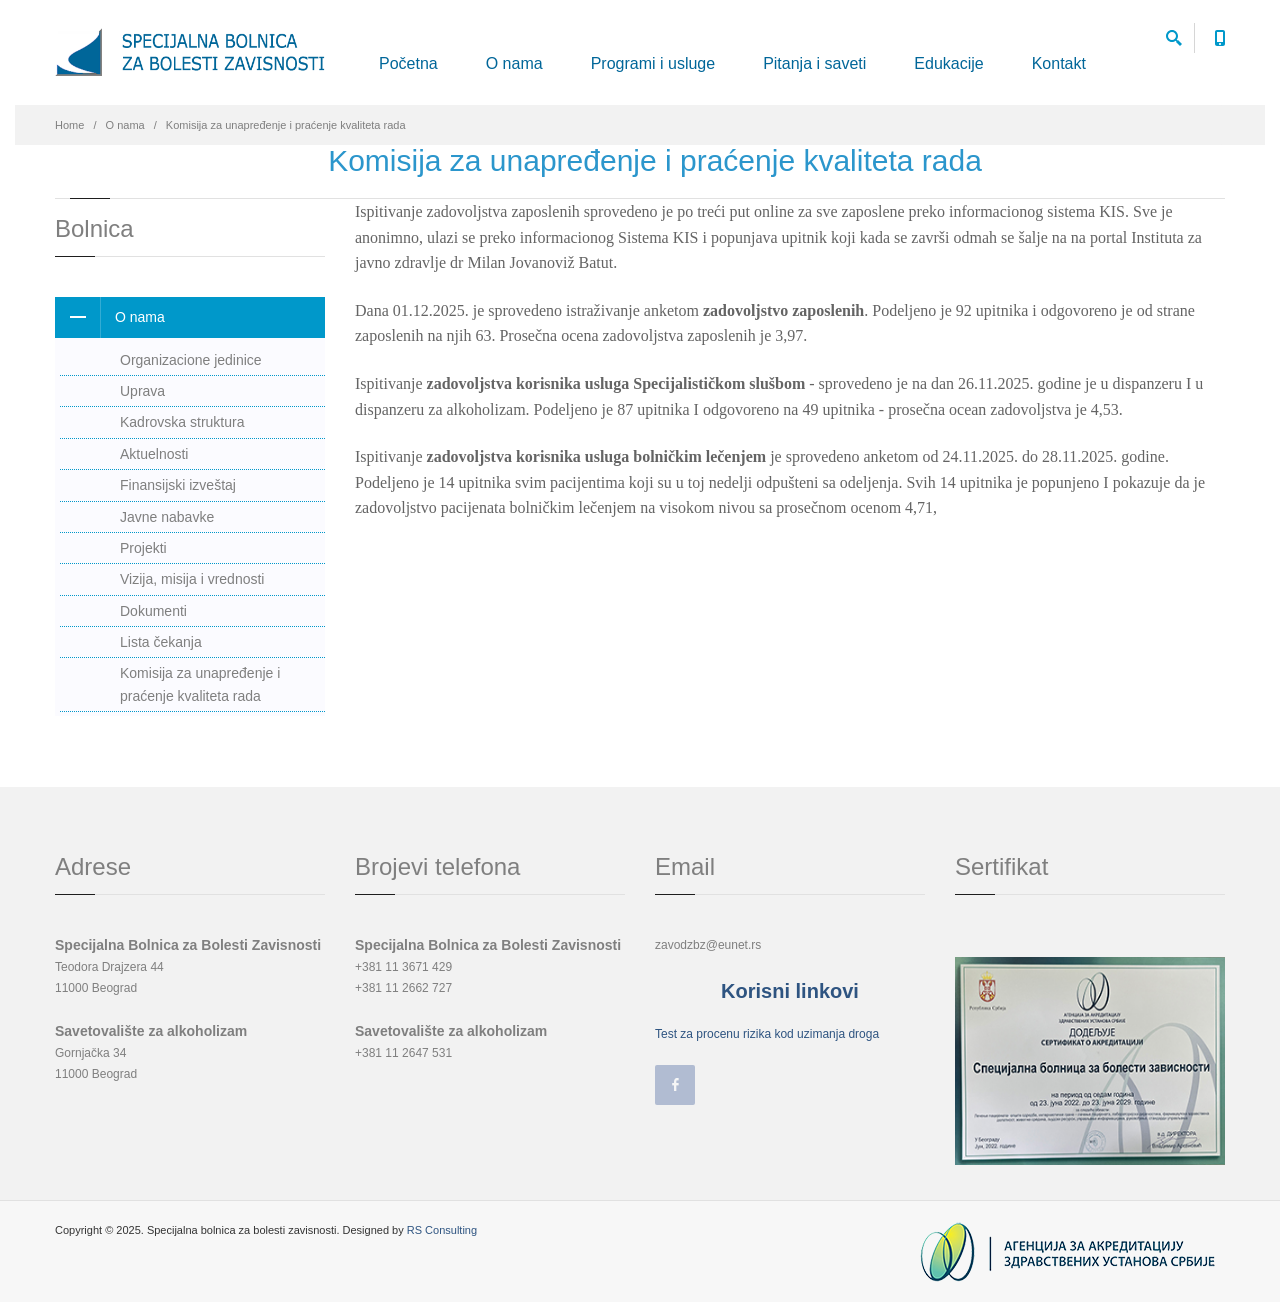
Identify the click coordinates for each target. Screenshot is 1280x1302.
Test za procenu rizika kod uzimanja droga (767, 1034)
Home (69, 125)
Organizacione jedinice (191, 360)
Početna (408, 63)
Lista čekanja (161, 642)
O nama (514, 63)
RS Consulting (442, 1230)
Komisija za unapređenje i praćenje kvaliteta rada (200, 684)
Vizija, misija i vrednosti (192, 579)
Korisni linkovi (790, 991)
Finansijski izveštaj (178, 485)
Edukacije (948, 63)
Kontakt (1059, 63)
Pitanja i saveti (814, 63)
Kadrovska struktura (182, 422)
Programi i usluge (653, 63)
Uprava (142, 391)
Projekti (143, 548)
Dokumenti (153, 611)
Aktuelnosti (154, 454)
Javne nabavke (167, 517)
